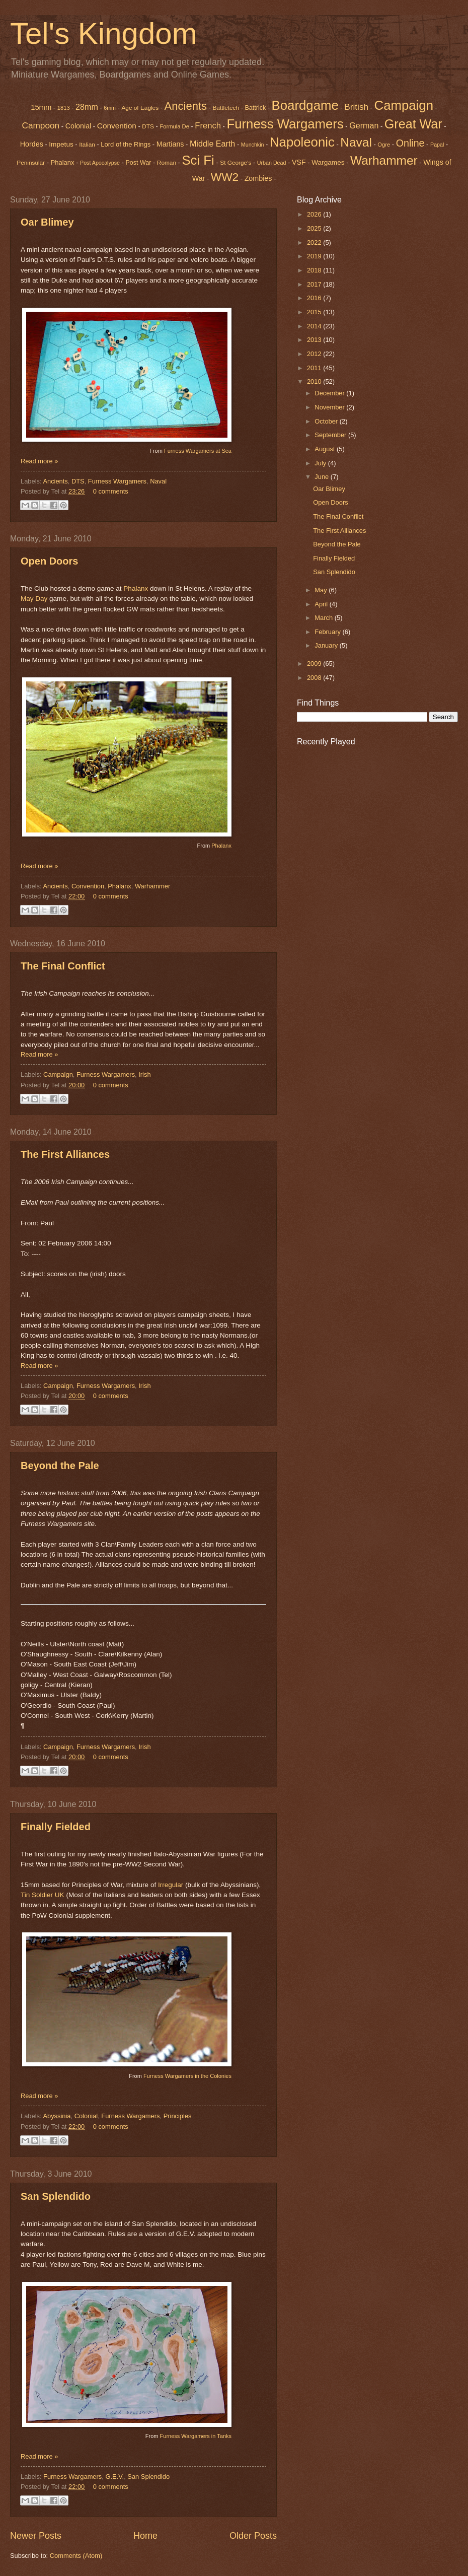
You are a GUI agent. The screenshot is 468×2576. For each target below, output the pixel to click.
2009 (315, 663)
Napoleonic (302, 142)
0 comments (110, 491)
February (328, 632)
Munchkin (252, 145)
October (327, 421)
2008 (315, 677)
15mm (41, 107)
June (323, 476)
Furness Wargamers (284, 124)
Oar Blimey (47, 222)
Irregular (170, 1885)
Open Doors (49, 561)
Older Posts (253, 2536)
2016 (315, 298)
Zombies (258, 178)
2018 (315, 270)
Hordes (31, 144)
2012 (315, 354)
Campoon (40, 125)
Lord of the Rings (125, 144)
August (326, 449)
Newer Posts (35, 2536)
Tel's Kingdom (103, 33)
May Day (34, 598)
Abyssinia (56, 2116)
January (327, 645)
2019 (315, 256)
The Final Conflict (63, 965)
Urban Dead (271, 163)
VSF (299, 162)
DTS (148, 126)
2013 (315, 339)
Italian (87, 144)
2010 (315, 381)
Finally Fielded (56, 1826)
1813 (63, 108)
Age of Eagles (140, 107)
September (331, 435)
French (208, 125)
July (321, 463)
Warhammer (152, 886)
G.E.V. (114, 2476)
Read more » (39, 461)
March (324, 617)
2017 (315, 284)
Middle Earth (212, 143)
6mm (110, 108)
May (322, 590)
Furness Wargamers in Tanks (195, 2436)
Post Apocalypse (100, 163)
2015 (315, 312)
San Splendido (56, 2196)
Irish (144, 1074)
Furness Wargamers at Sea (197, 451)
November (330, 407)
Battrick (255, 107)
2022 (315, 242)
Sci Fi (198, 160)
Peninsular (31, 162)
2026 (315, 214)
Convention (116, 125)
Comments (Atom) (76, 2555)
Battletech (225, 107)
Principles (178, 2116)
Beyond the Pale (60, 1465)
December (330, 393)
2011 (315, 368)
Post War (138, 162)
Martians (170, 144)
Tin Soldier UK (42, 1895)
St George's (235, 162)
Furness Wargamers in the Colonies (187, 2076)
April (322, 604)
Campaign (58, 1074)
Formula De (174, 126)
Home (145, 2536)
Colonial (78, 126)
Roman (166, 162)
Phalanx (62, 162)
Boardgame (305, 105)
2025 (315, 228)
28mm (86, 106)
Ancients (186, 106)
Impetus (61, 144)
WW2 (225, 176)
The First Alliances (65, 1154)
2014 (315, 326)
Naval (158, 481)
